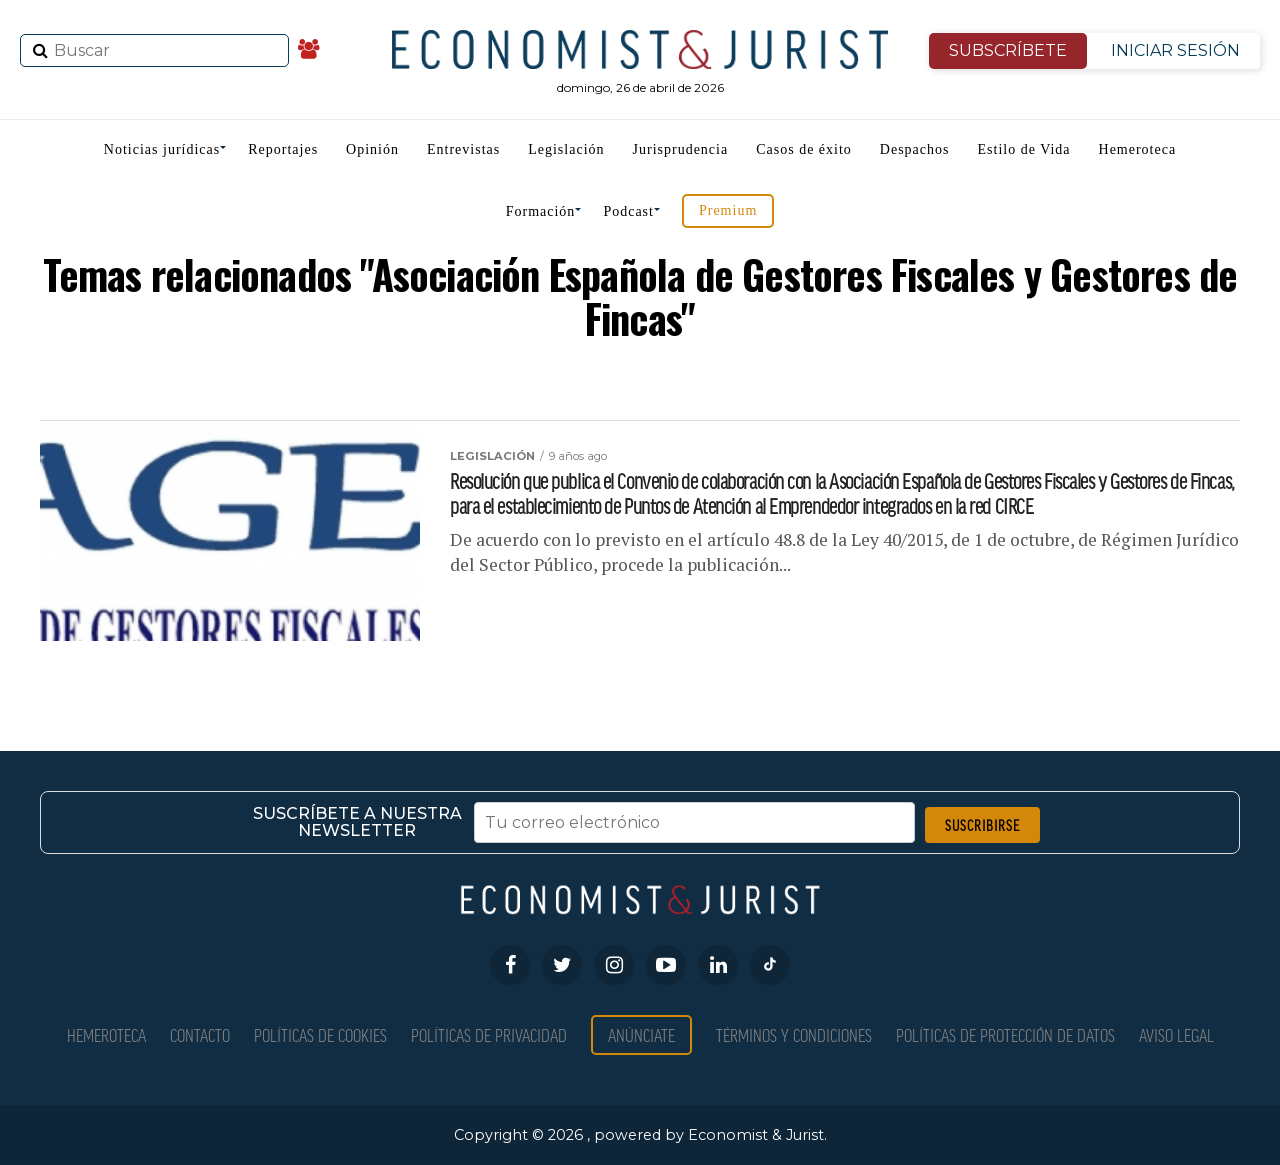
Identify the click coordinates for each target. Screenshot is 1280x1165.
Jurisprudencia (681, 149)
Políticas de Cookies (320, 1034)
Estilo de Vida (1024, 149)
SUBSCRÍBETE (1008, 50)
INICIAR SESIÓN (1175, 50)
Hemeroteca (1138, 149)
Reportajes (283, 149)
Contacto (200, 1034)
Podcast (628, 211)
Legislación (566, 149)
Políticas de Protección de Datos (1005, 1034)
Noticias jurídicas (162, 149)
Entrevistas (463, 149)
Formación (541, 211)
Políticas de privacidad (489, 1034)
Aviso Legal (1176, 1034)
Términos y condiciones (794, 1034)
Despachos (915, 149)
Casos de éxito (804, 149)
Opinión (372, 149)
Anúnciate (641, 1034)
